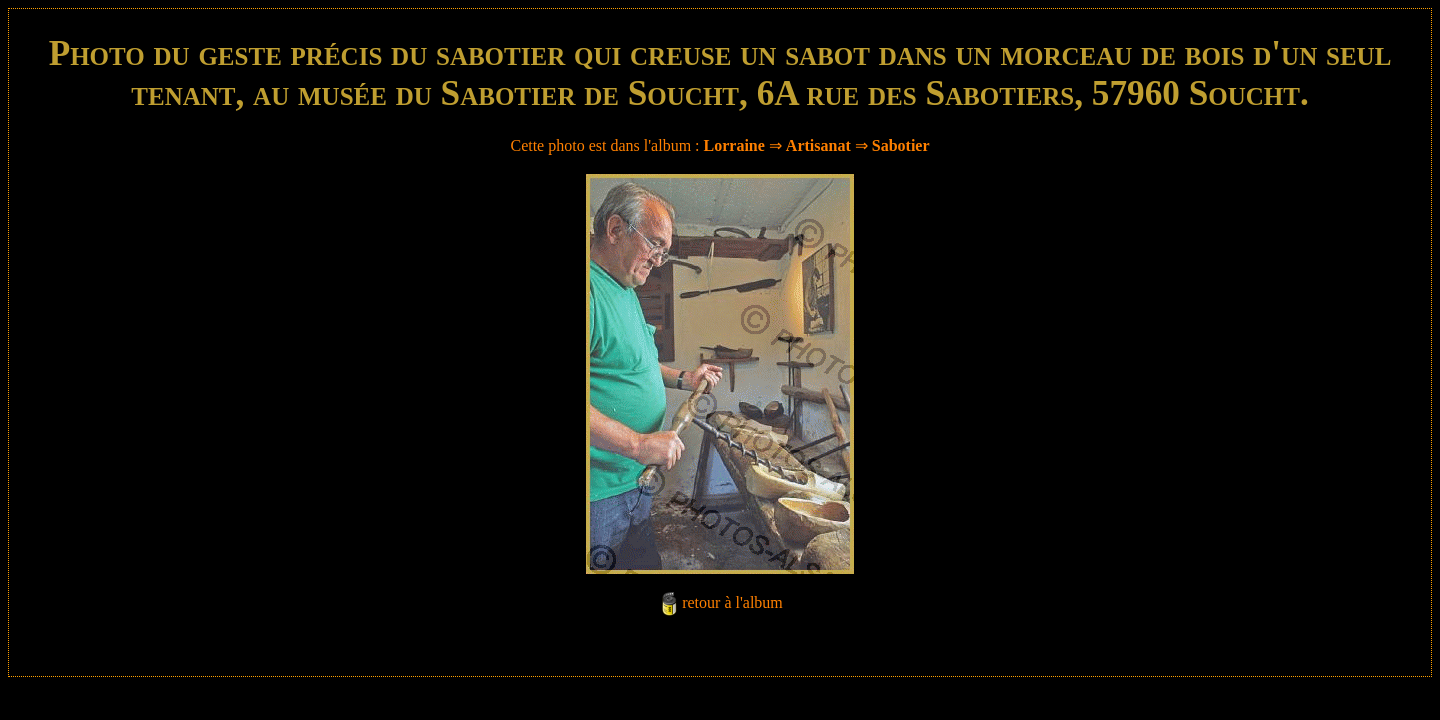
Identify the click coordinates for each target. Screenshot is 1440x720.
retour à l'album (732, 602)
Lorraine (734, 145)
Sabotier (901, 145)
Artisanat (818, 145)
